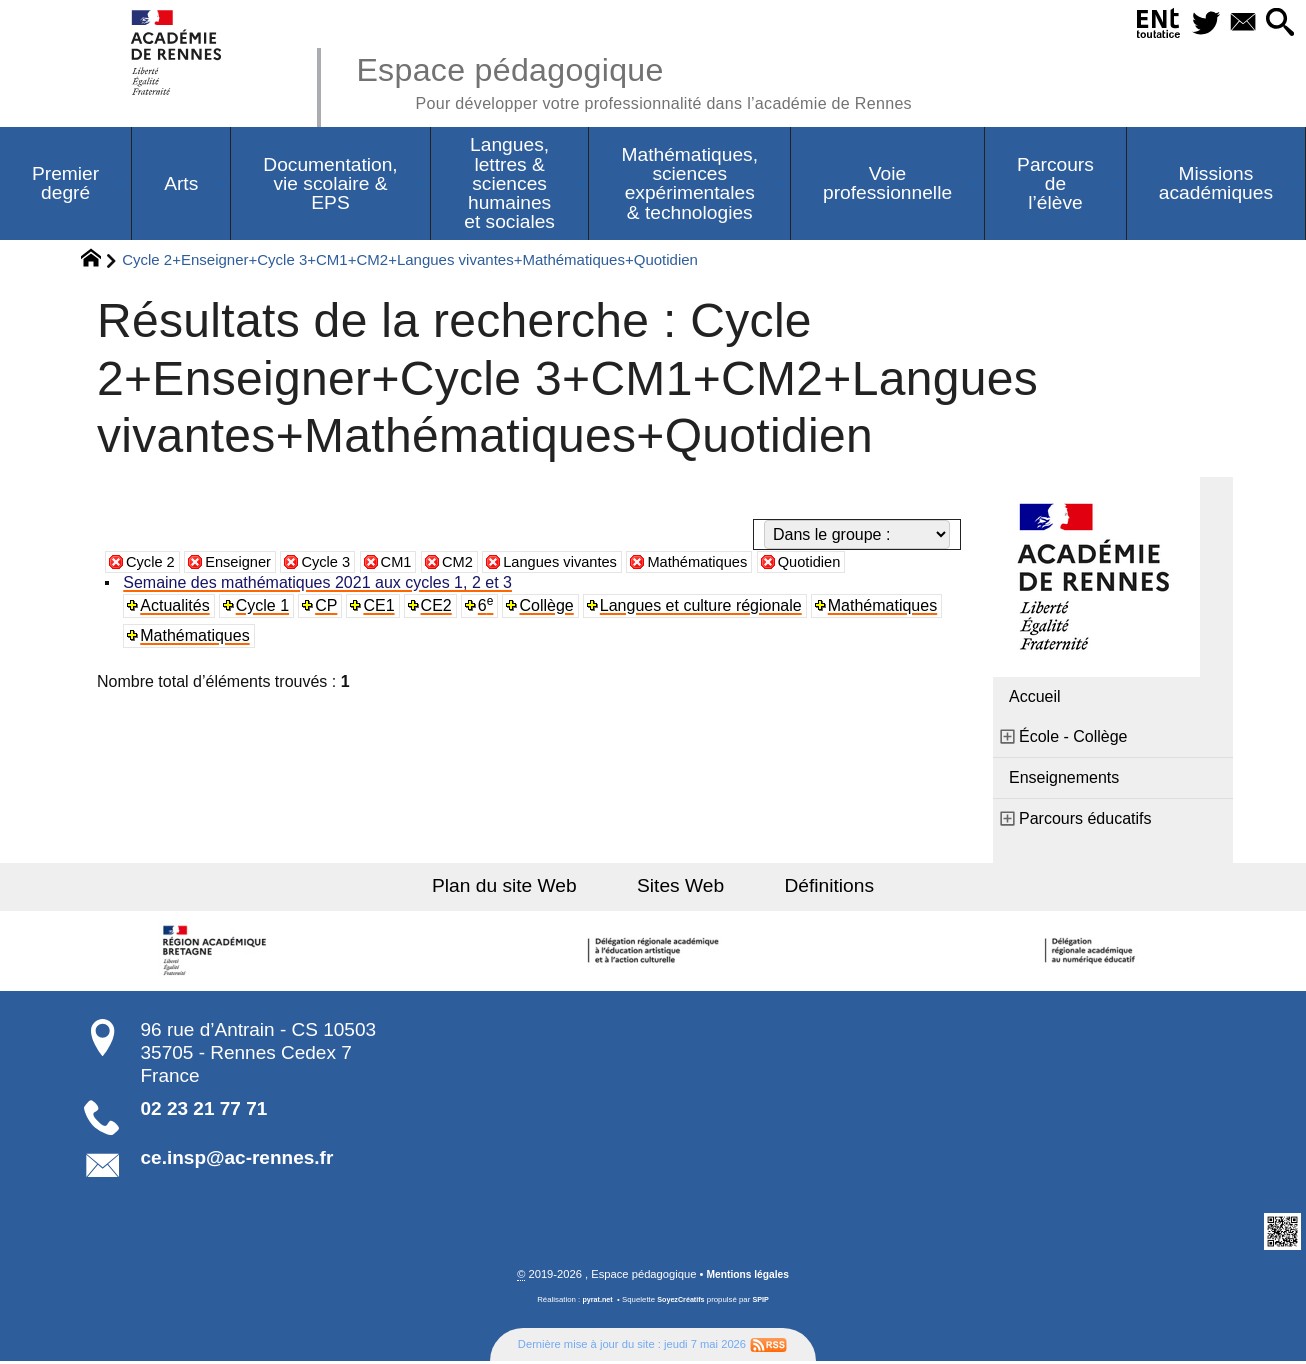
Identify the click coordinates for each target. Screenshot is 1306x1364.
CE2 (439, 607)
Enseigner (246, 563)
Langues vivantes (587, 563)
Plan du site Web (521, 887)
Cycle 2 (152, 563)
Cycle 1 (264, 607)
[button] (1277, 23)
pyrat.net (594, 1302)
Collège (551, 607)
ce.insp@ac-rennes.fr (237, 1159)
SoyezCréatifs (682, 1302)
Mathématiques (734, 563)
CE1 (381, 607)
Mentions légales (748, 1277)
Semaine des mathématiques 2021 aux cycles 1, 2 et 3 (319, 584)
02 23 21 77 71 (204, 1110)
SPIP (764, 1302)
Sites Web (680, 887)
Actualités (176, 607)
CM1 (413, 563)
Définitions (813, 887)
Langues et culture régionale (705, 607)
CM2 (477, 563)
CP (329, 607)
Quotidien (853, 563)
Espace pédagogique (660, 80)
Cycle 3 (338, 563)
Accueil (1035, 698)
